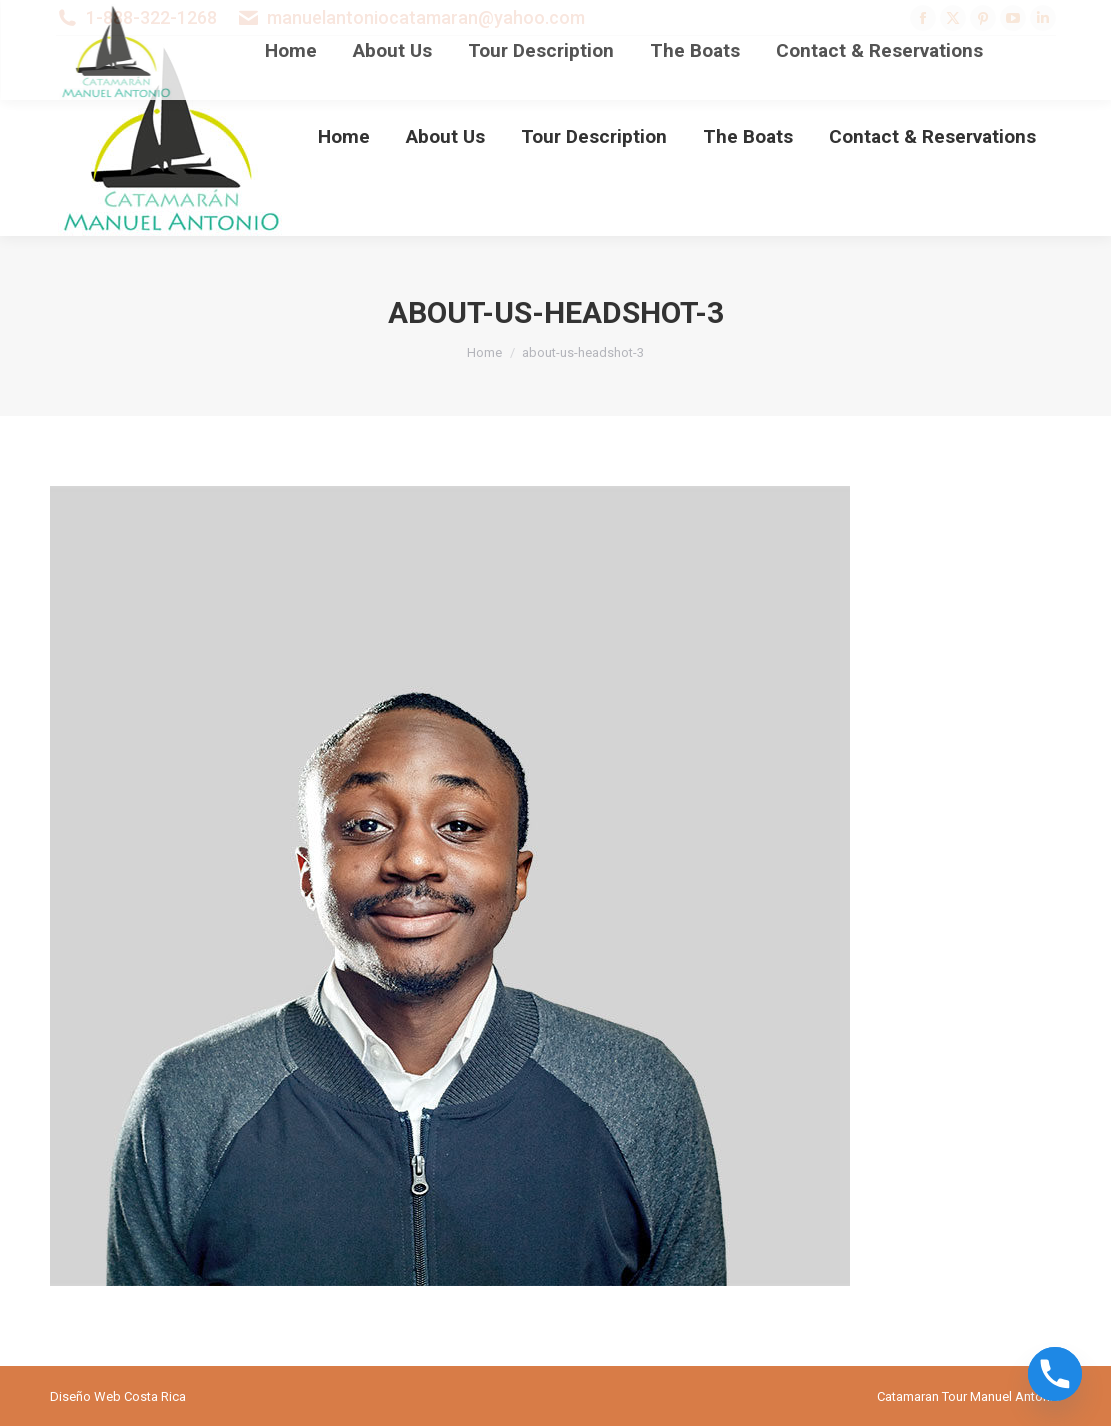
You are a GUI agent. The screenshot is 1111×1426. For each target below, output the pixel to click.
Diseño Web (85, 1396)
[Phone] (1055, 1374)
